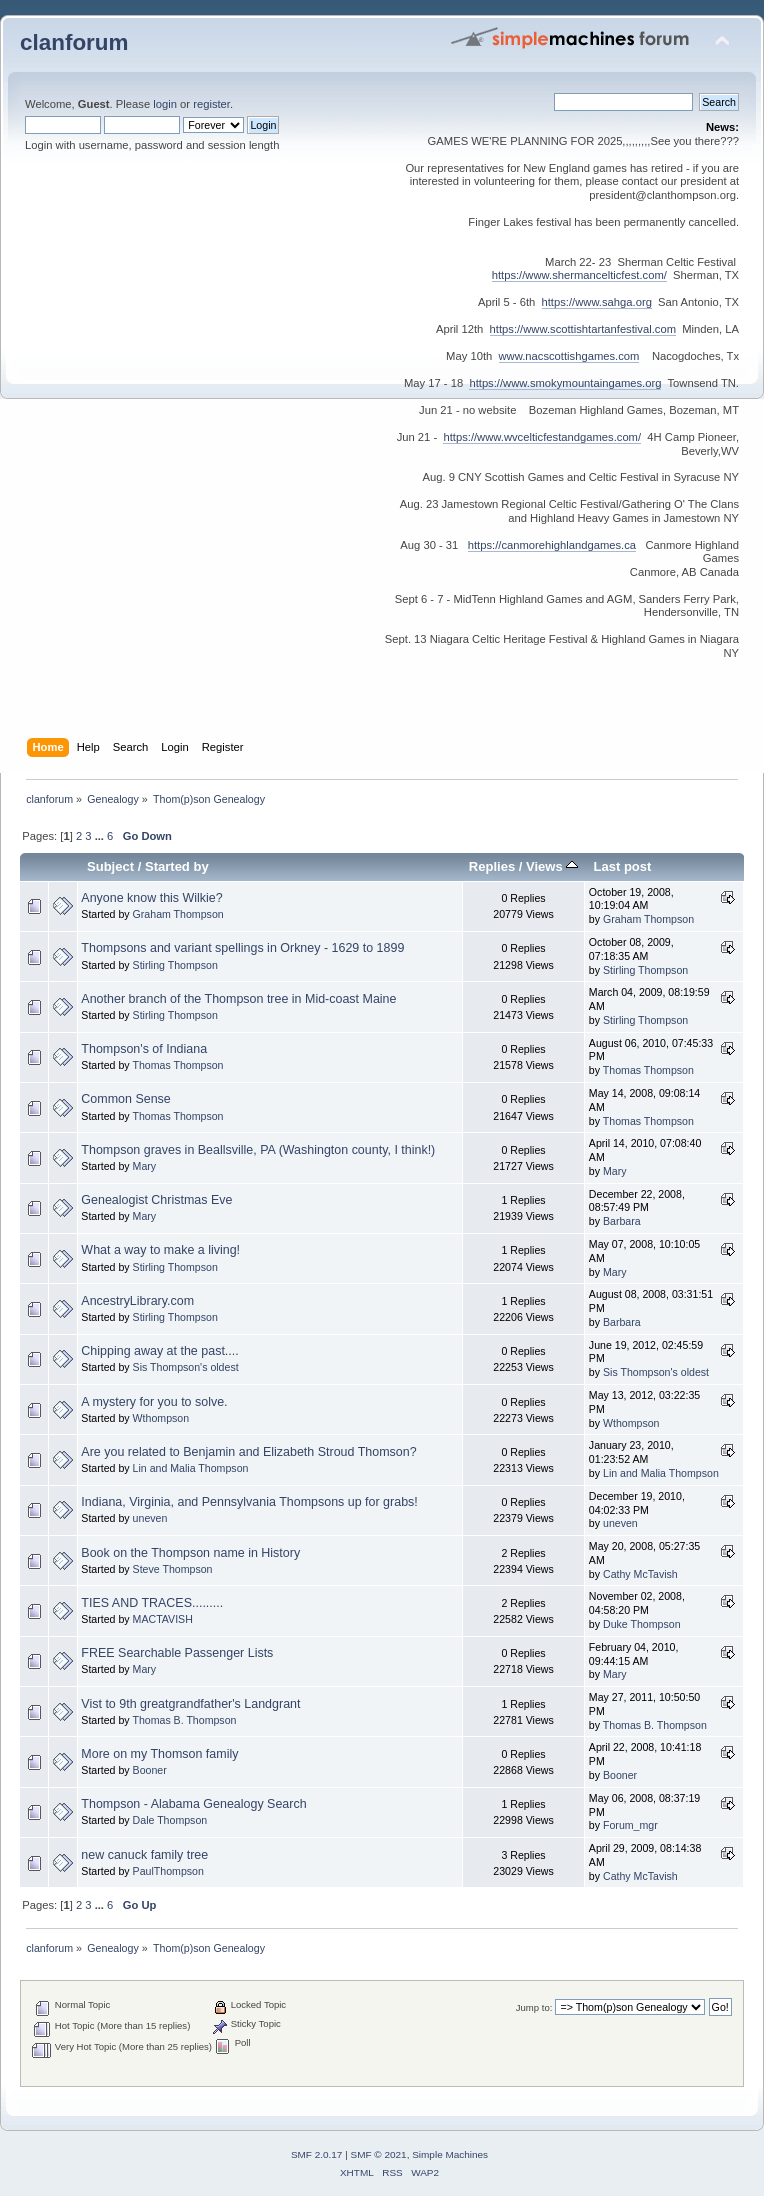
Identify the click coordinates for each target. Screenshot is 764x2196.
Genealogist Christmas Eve (156, 1200)
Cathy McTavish (640, 1574)
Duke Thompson (642, 1624)
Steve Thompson (173, 1569)
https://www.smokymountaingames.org (565, 383)
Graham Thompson (178, 914)
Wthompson (161, 1418)
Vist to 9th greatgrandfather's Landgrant (190, 1704)
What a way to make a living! (160, 1250)
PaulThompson (168, 1871)
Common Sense (125, 1099)
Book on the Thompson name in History (190, 1553)
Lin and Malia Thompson (191, 1468)
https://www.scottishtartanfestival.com (583, 329)
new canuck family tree (144, 1855)
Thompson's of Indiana (144, 1049)
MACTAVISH (163, 1619)
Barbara (622, 1221)
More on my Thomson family (159, 1754)
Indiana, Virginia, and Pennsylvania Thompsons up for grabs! (249, 1502)
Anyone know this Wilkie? (151, 898)
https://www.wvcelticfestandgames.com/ (542, 437)
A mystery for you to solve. (154, 1402)
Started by (177, 866)
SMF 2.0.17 (317, 2154)
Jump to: (534, 2007)
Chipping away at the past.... (159, 1351)
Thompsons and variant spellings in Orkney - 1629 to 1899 (242, 948)
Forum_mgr (630, 1825)
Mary (145, 1166)
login (165, 104)
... (101, 836)
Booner (150, 1770)
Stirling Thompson (175, 965)
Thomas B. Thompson (184, 1720)
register (211, 104)
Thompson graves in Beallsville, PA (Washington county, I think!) (258, 1150)
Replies (492, 866)
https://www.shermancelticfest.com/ (579, 275)
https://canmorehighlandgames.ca (552, 545)
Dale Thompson (170, 1820)
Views (552, 866)
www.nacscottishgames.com (569, 356)
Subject (110, 866)
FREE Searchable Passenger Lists (177, 1653)
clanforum (74, 42)
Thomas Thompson (177, 1065)
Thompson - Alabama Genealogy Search (193, 1804)
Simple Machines (450, 2154)
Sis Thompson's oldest (186, 1367)
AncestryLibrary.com (137, 1301)
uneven (150, 1518)
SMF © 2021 (379, 2154)
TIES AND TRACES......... (152, 1603)
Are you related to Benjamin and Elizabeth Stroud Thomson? (248, 1452)
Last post (622, 866)
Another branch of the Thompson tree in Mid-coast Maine (238, 999)
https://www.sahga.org (597, 302)
